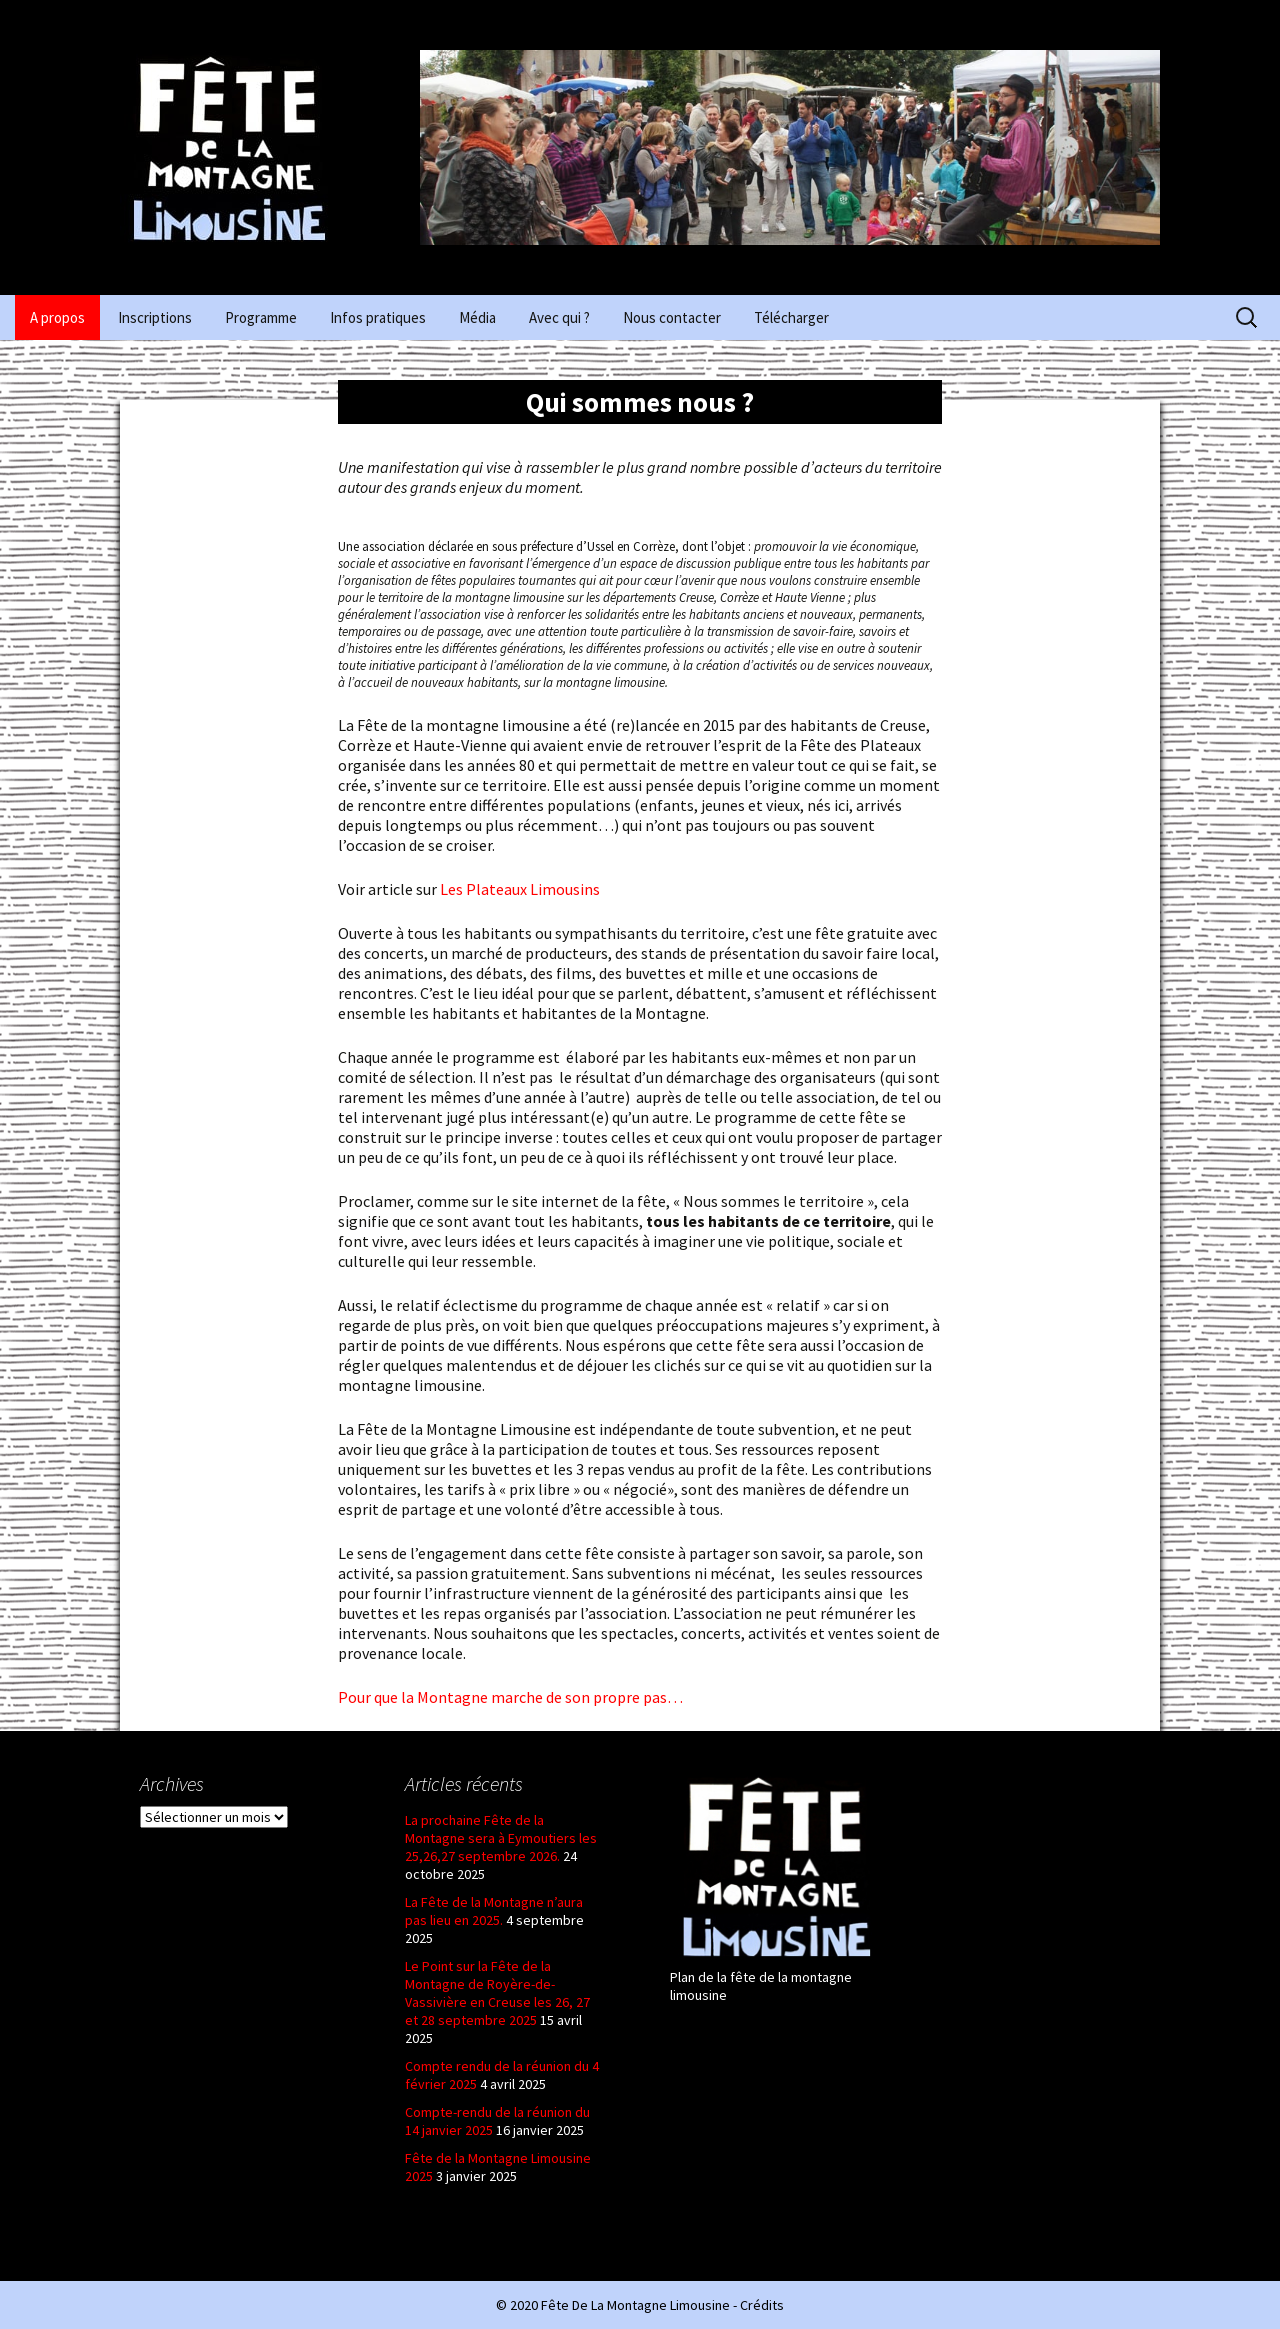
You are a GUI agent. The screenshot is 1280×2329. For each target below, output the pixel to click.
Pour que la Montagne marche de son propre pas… (510, 1697)
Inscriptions (155, 317)
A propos (57, 317)
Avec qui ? (559, 317)
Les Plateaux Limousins (518, 889)
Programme (261, 317)
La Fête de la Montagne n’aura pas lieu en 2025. (494, 1911)
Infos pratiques (378, 317)
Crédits (762, 2305)
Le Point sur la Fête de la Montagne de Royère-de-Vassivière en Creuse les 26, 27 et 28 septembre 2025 (497, 1993)
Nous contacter (672, 317)
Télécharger (791, 317)
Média (477, 317)
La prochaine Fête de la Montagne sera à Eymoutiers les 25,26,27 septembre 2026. (501, 1838)
